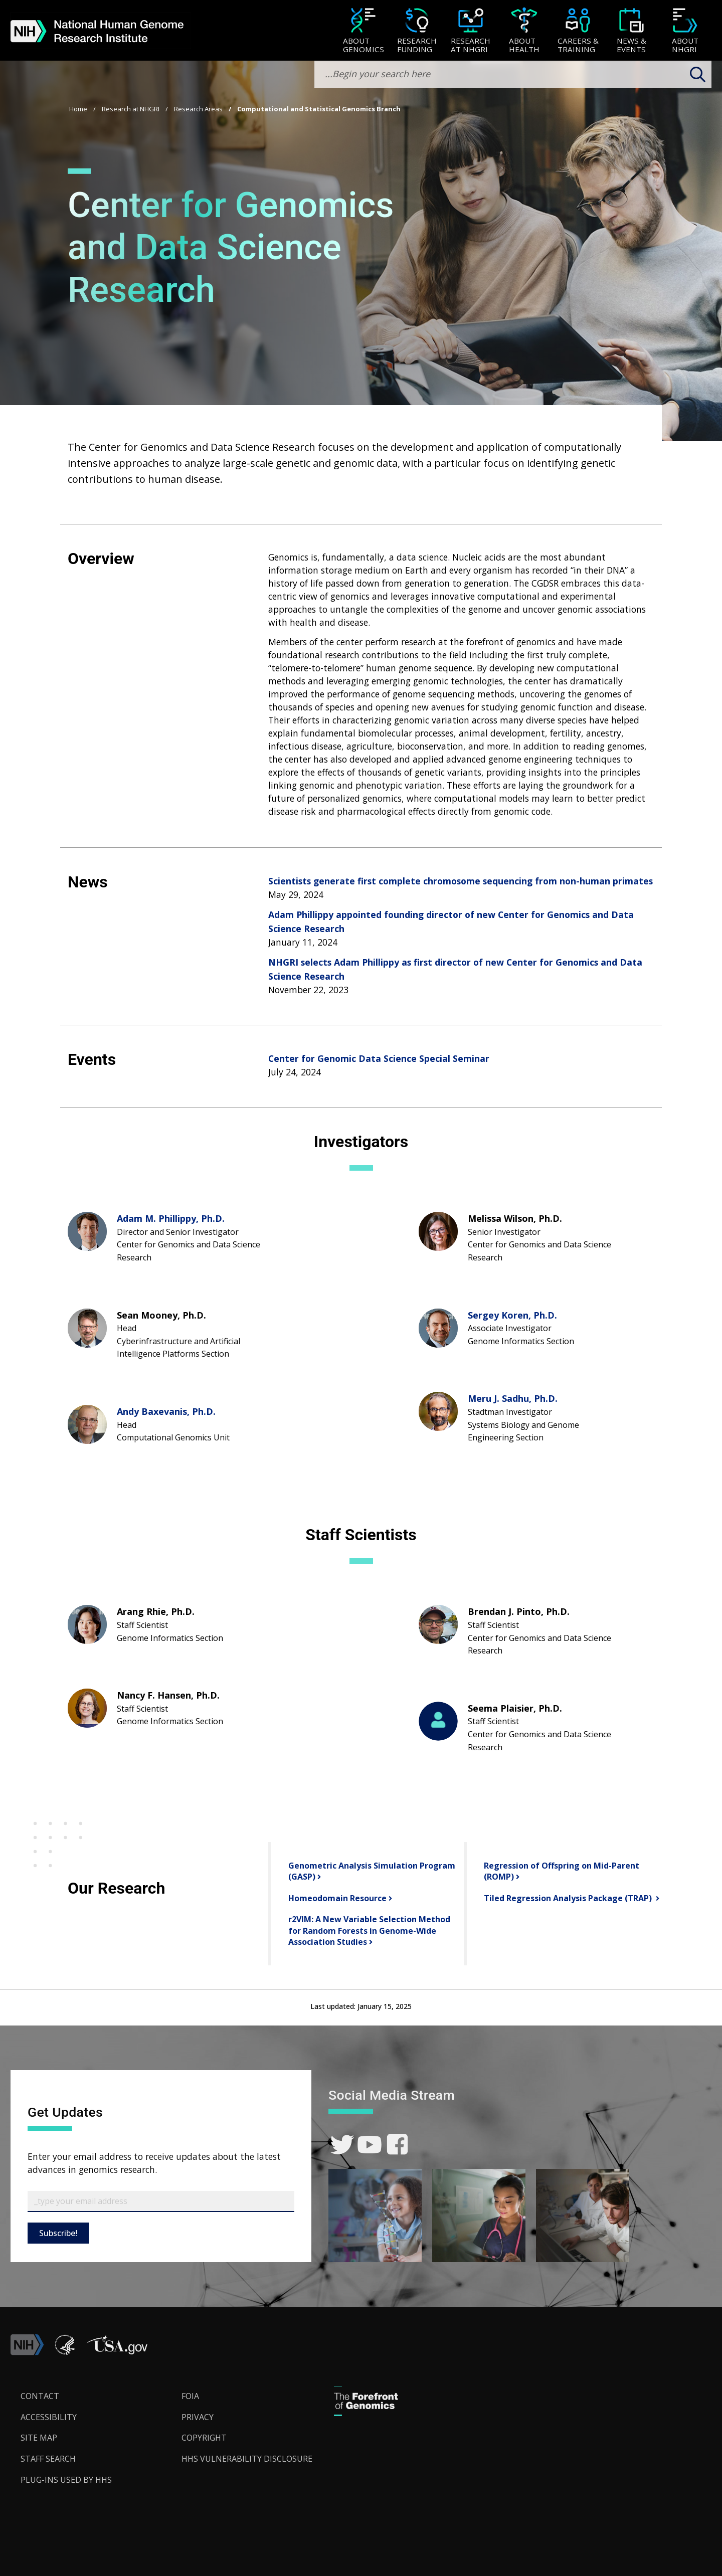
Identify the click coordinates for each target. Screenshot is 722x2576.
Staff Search (48, 2458)
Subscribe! (58, 2233)
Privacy (198, 2417)
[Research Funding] (417, 31)
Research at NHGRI (130, 108)
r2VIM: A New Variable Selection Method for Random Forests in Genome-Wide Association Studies (369, 1930)
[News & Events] (631, 31)
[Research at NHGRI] (470, 31)
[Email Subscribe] (161, 2201)
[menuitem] (363, 30)
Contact (40, 2396)
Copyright (204, 2437)
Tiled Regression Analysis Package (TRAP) (567, 1898)
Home (78, 108)
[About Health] (524, 31)
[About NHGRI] (685, 31)
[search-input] (512, 74)
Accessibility (49, 2417)
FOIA (190, 2396)
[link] (342, 2144)
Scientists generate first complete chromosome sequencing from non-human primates (460, 881)
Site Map (39, 2437)
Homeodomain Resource (336, 1898)
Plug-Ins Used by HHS (66, 2479)
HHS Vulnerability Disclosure (247, 2458)
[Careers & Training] (578, 31)
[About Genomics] (363, 31)
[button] (117, 2352)
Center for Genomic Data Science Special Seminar (378, 1058)
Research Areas (198, 108)
